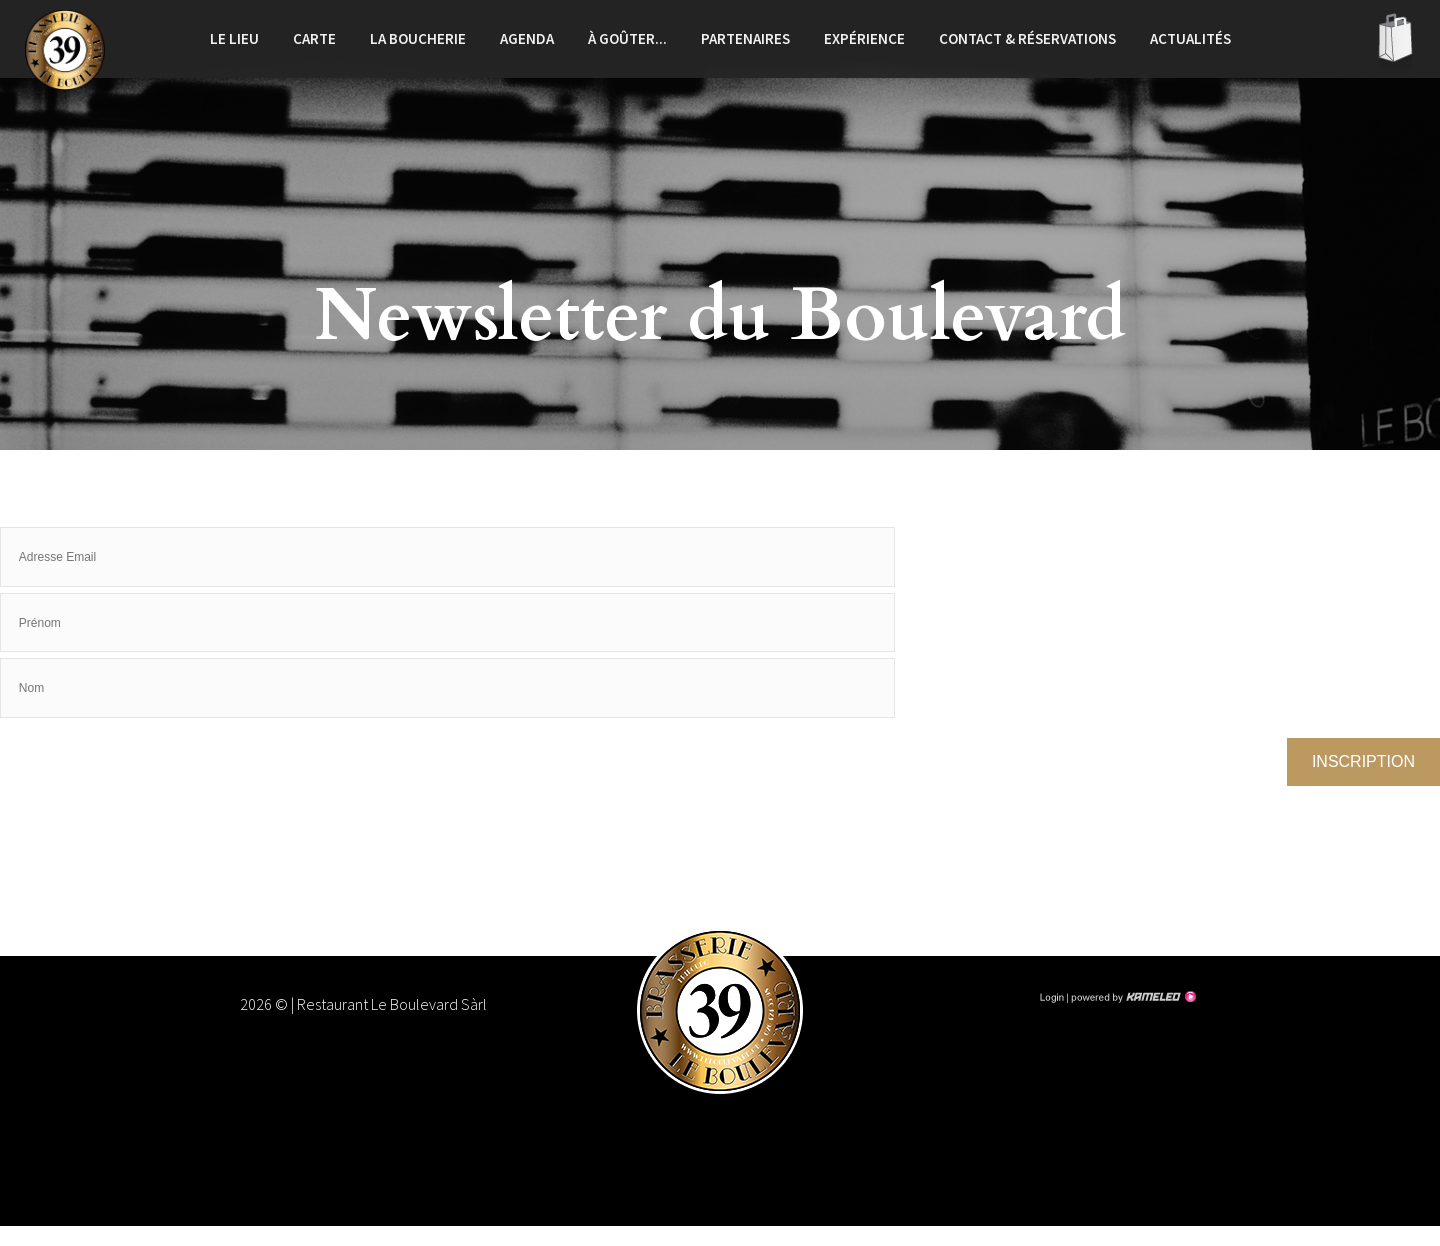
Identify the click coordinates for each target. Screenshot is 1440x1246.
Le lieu (234, 38)
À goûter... (627, 38)
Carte (314, 38)
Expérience (864, 38)
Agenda (527, 38)
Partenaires (745, 38)
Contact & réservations (1027, 38)
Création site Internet (1132, 997)
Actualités (1190, 38)
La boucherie (418, 38)
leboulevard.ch (65, 50)
